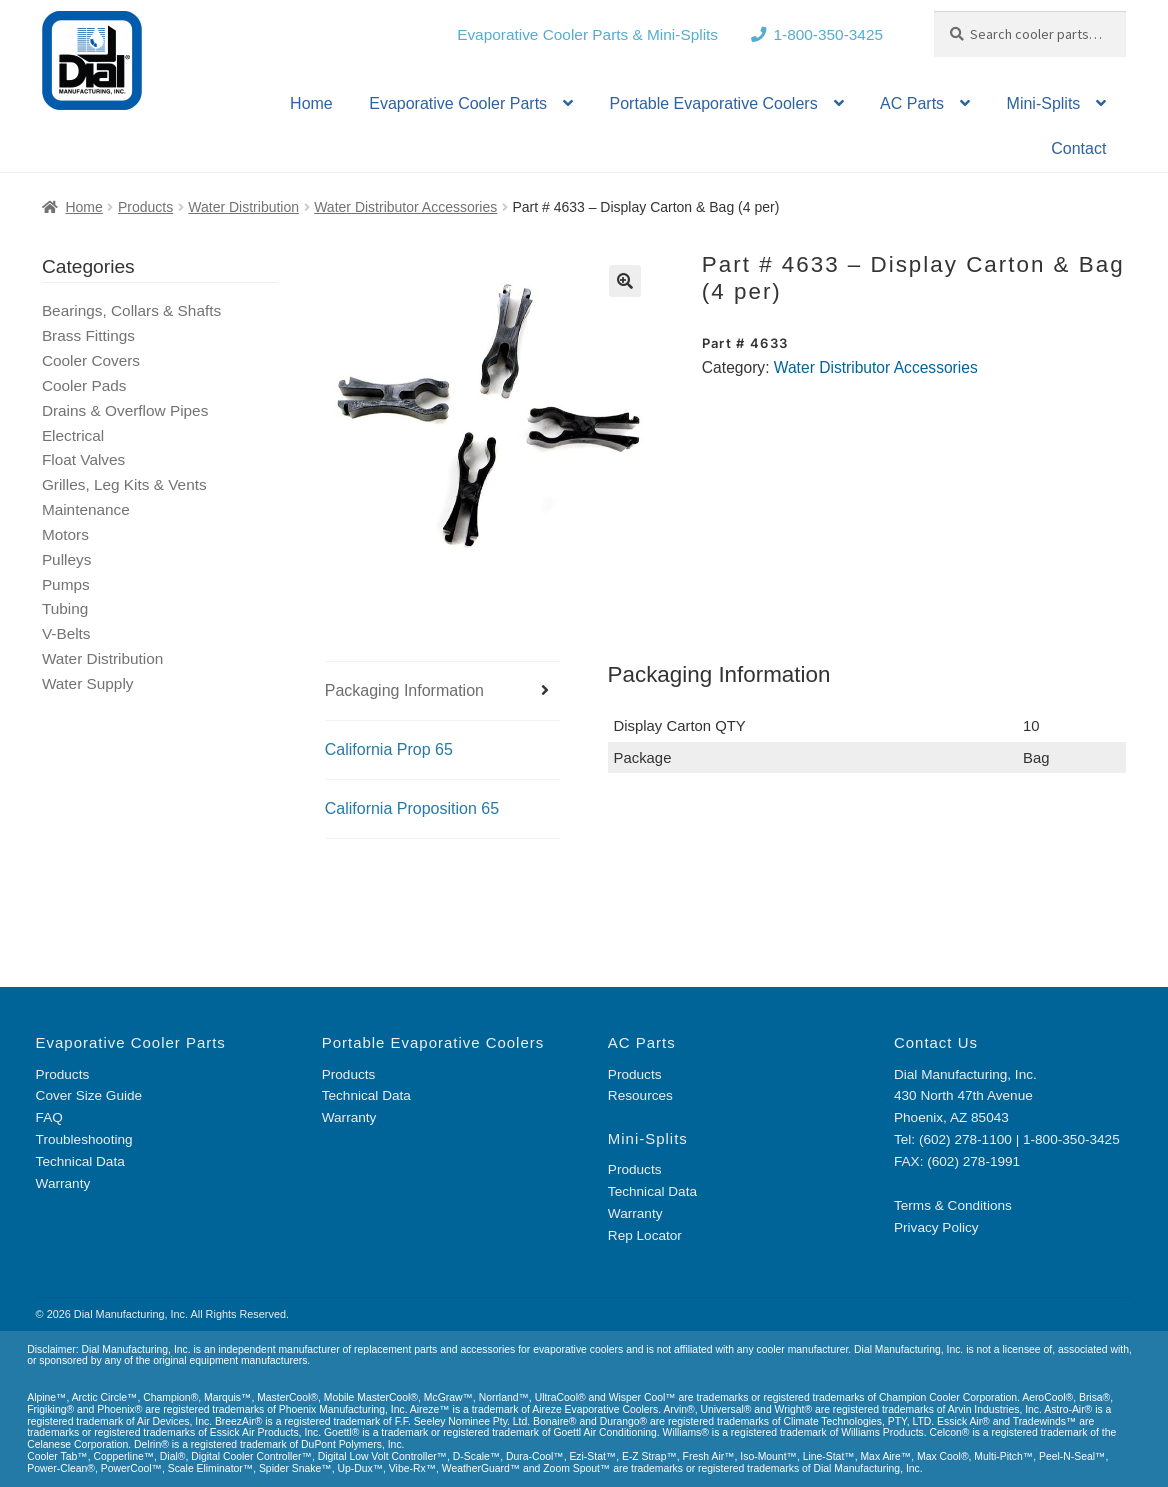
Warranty (63, 1183)
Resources (640, 1095)
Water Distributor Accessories (405, 207)
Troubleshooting (84, 1139)
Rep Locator (645, 1235)
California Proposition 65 (412, 808)
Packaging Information (404, 690)
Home (311, 103)
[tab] (443, 691)
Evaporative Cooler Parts (458, 103)
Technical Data (80, 1161)
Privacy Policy (936, 1227)
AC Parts (912, 103)
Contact (1078, 148)
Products (145, 207)
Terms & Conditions (953, 1205)
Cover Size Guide (89, 1095)
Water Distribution (243, 207)
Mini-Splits (1044, 103)
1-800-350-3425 (828, 34)
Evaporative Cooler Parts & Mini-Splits (587, 34)
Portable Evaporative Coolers (714, 103)
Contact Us (936, 1042)
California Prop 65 (389, 749)
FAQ (49, 1117)
